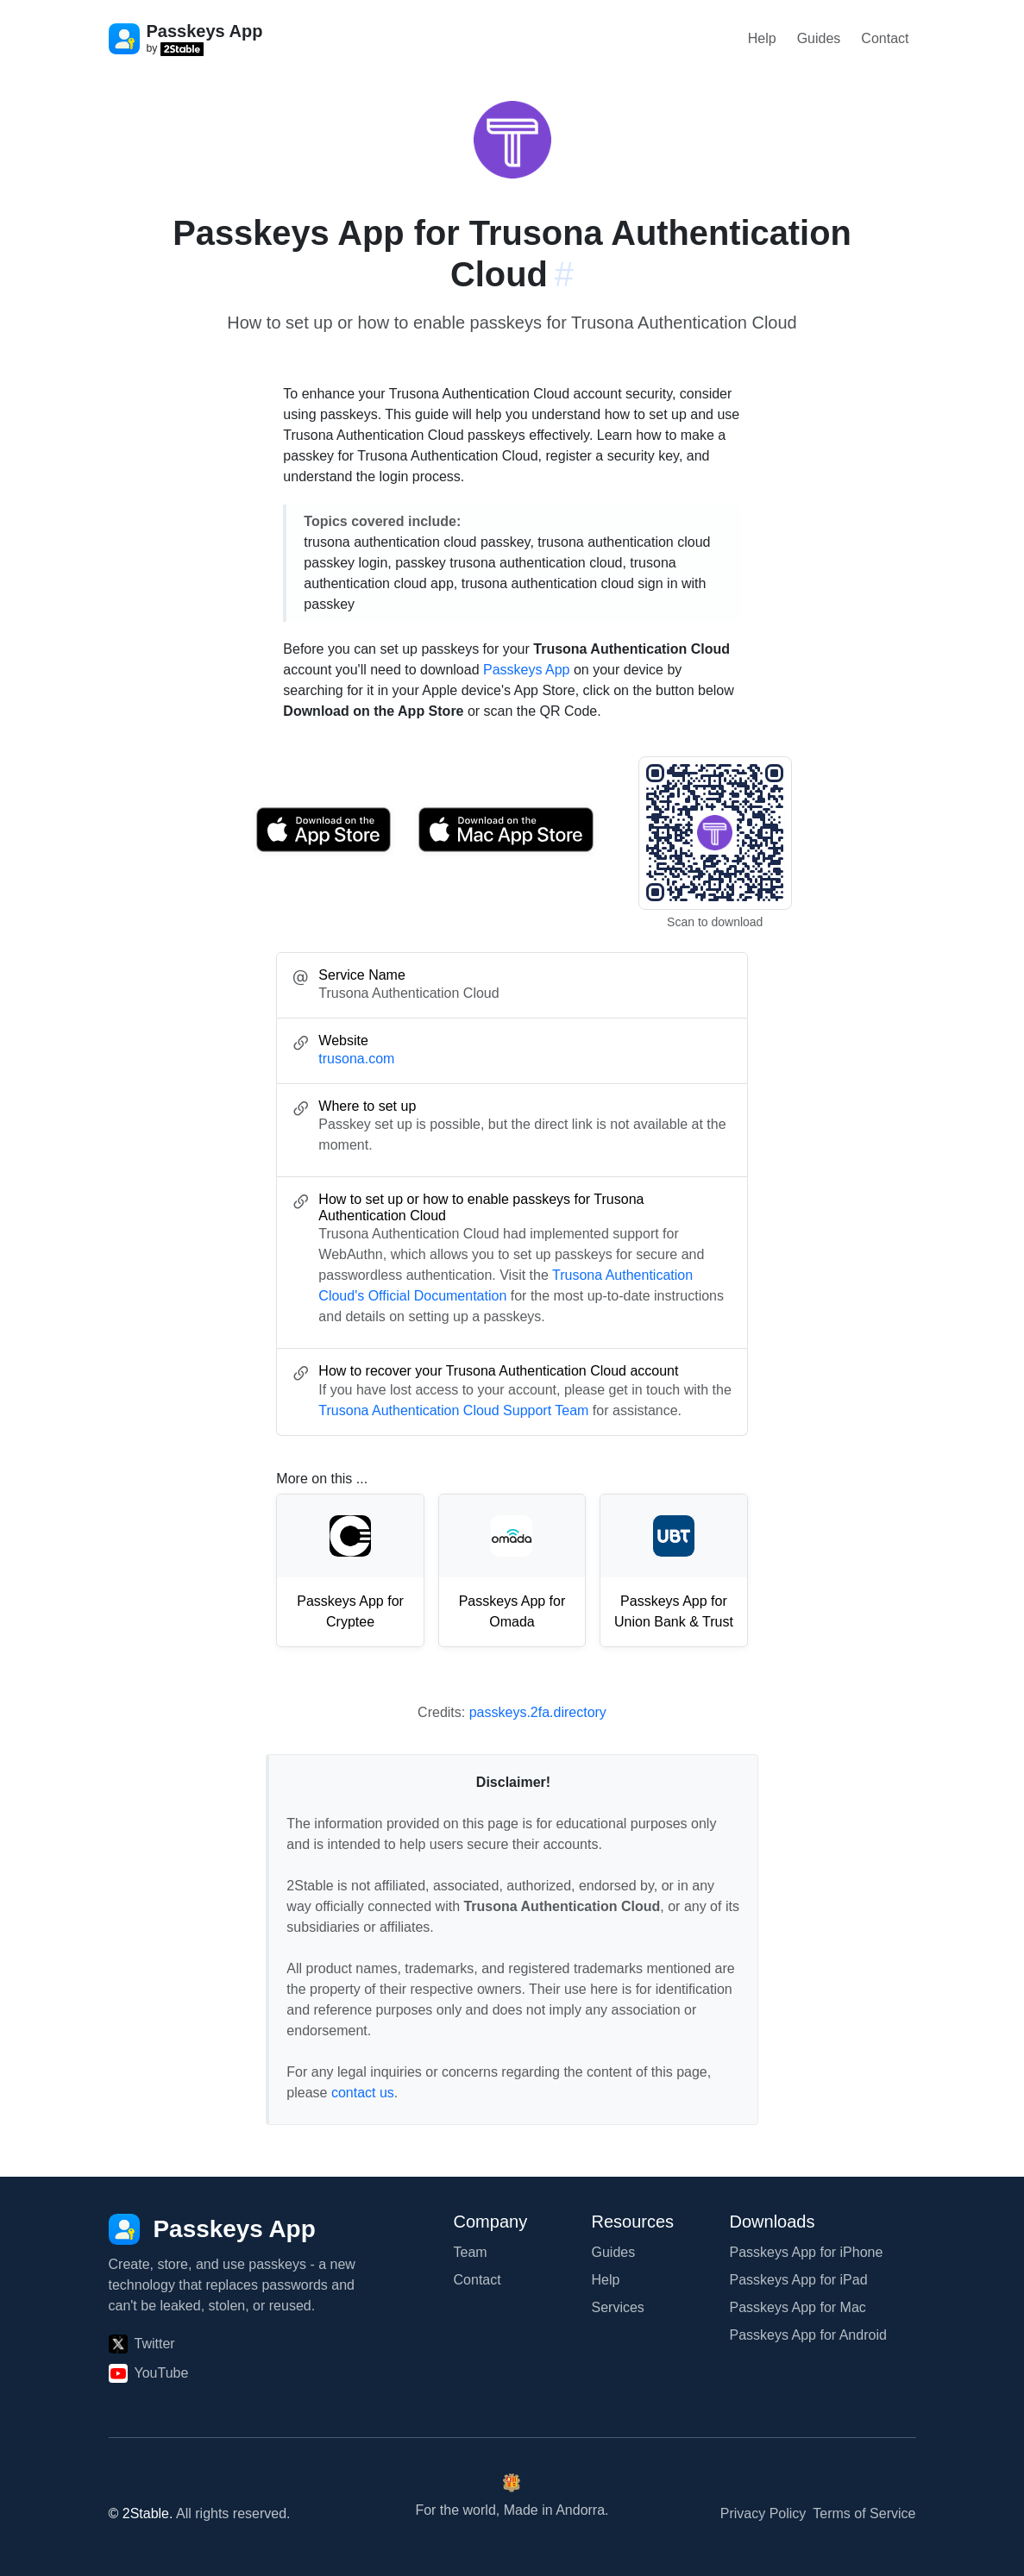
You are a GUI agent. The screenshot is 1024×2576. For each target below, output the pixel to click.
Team (470, 2252)
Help (762, 38)
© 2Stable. (141, 2513)
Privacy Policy (763, 2513)
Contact (884, 38)
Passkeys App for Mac (798, 2307)
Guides (819, 38)
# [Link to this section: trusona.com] (564, 274)
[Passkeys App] (212, 2229)
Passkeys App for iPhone (806, 2252)
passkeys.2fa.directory (537, 1712)
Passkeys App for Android (808, 2335)
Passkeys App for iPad (799, 2279)
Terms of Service (864, 2513)
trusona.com (356, 1058)
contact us (362, 2092)
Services (618, 2307)
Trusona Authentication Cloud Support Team (453, 1410)
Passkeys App (526, 669)
